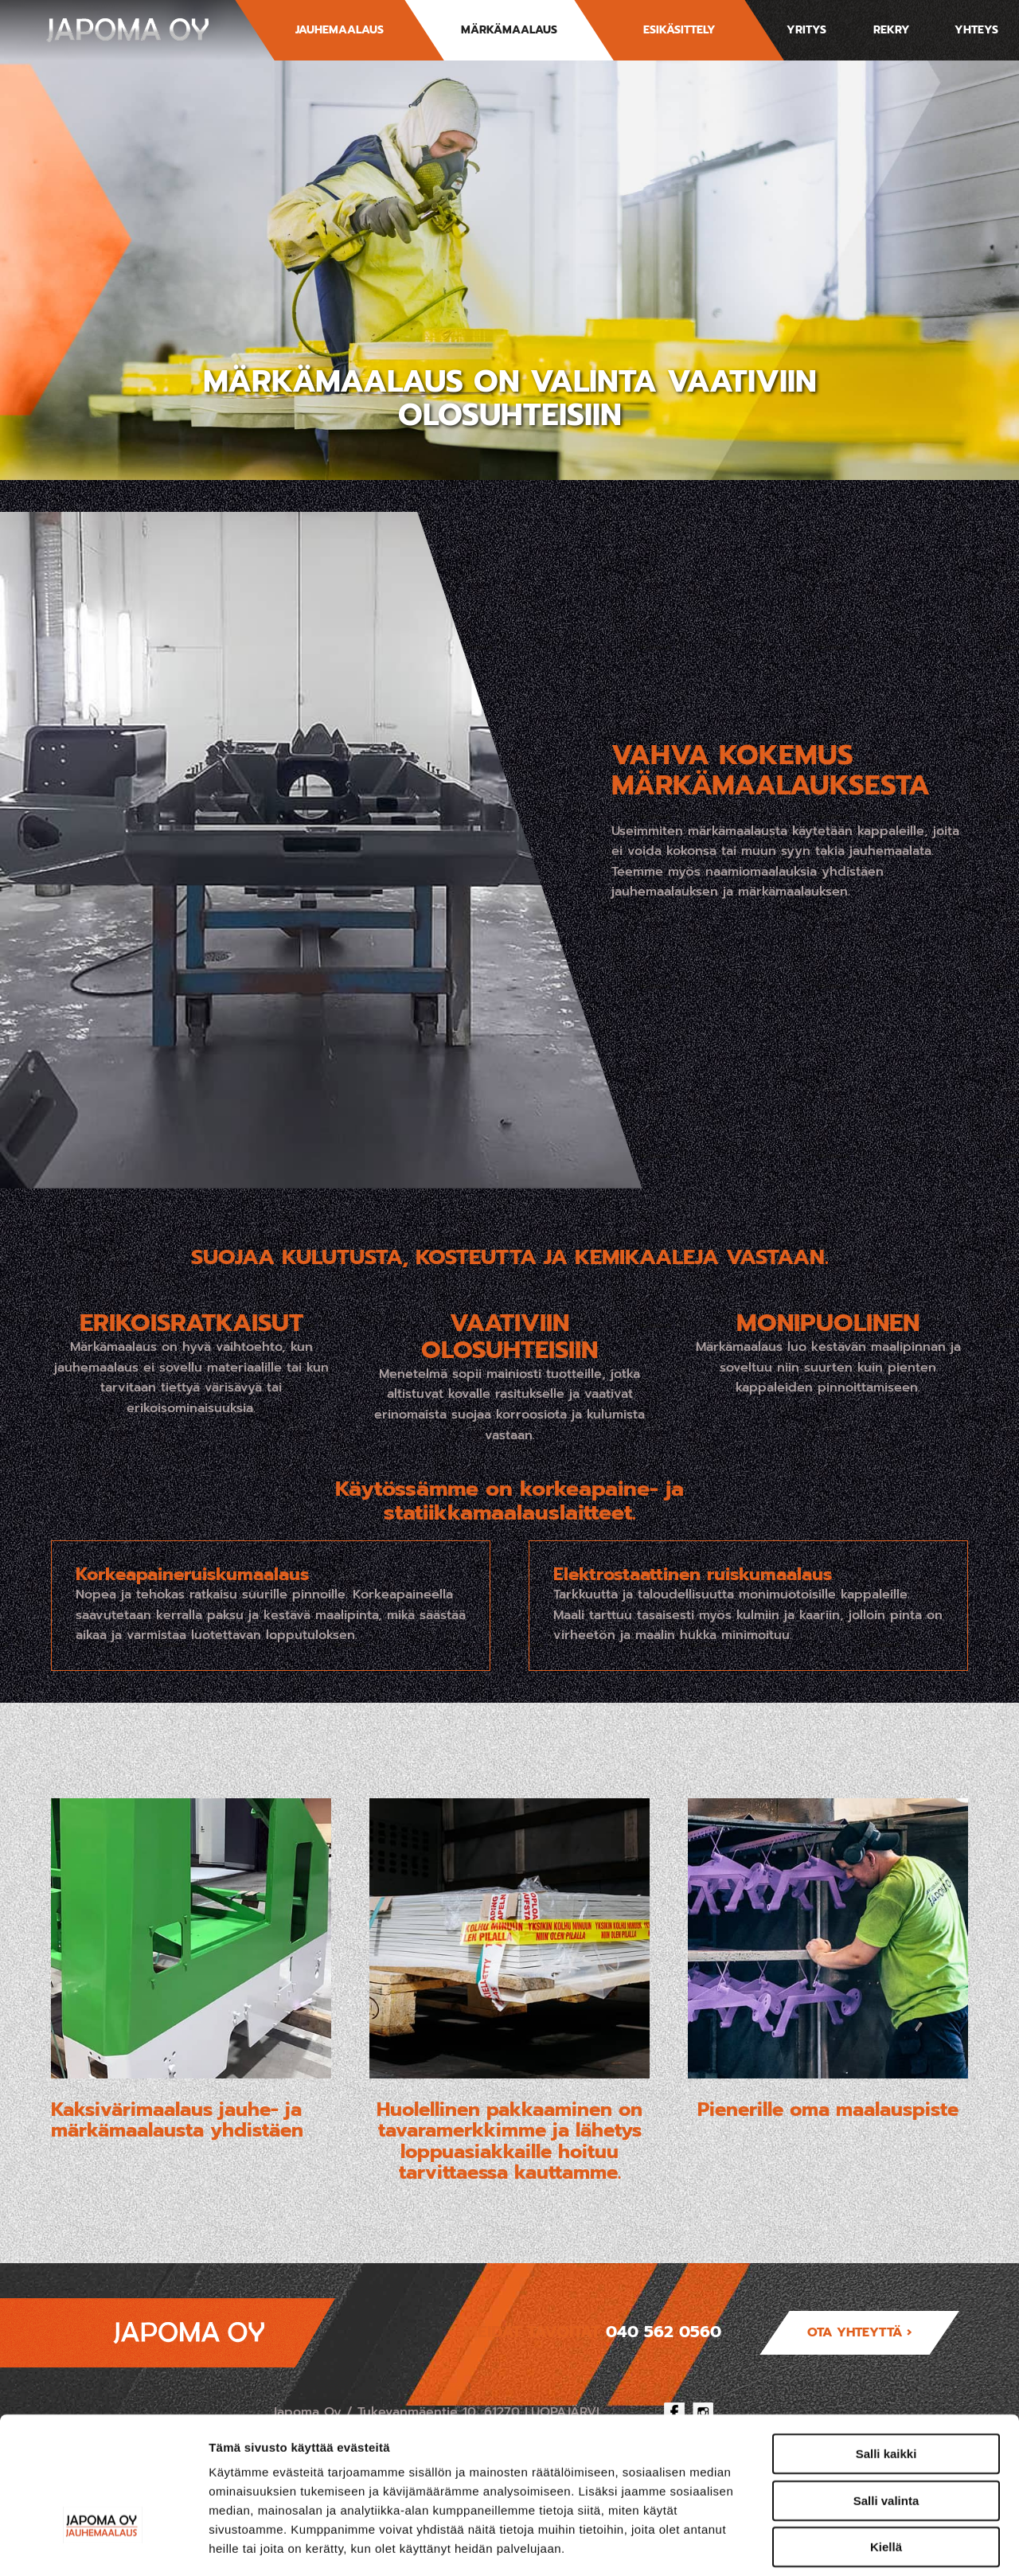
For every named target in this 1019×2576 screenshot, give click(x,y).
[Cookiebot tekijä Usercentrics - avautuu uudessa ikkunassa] (103, 2545)
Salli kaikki (886, 2346)
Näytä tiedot (851, 2544)
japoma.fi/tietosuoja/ (327, 2479)
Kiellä (886, 2439)
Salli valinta (886, 2393)
